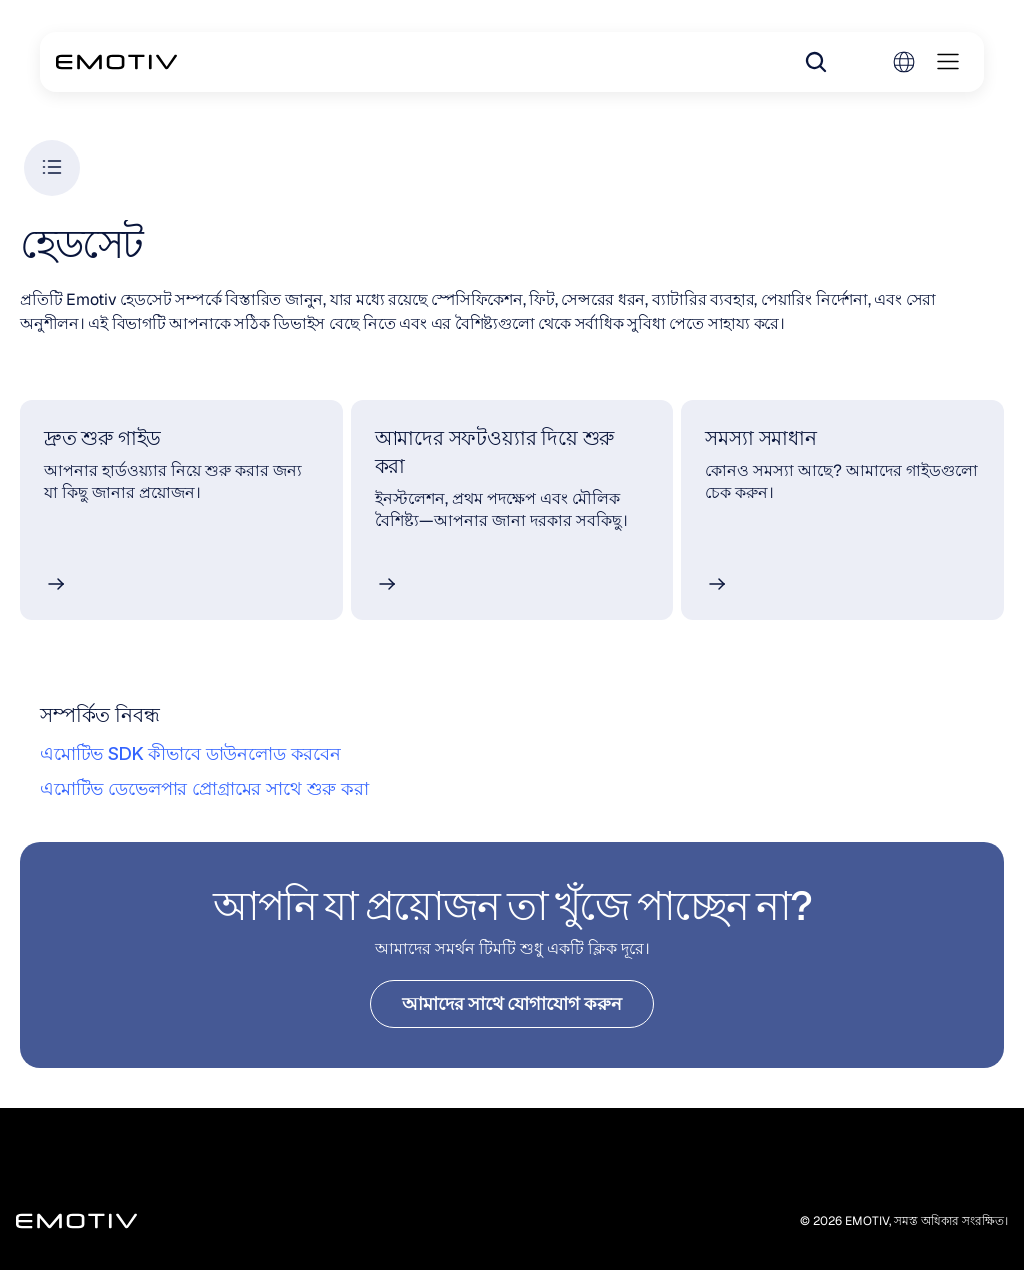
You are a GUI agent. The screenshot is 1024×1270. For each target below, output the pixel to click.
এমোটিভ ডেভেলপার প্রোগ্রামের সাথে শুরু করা (204, 788)
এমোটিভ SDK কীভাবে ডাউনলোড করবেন (190, 753)
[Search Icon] (816, 62)
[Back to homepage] (116, 62)
